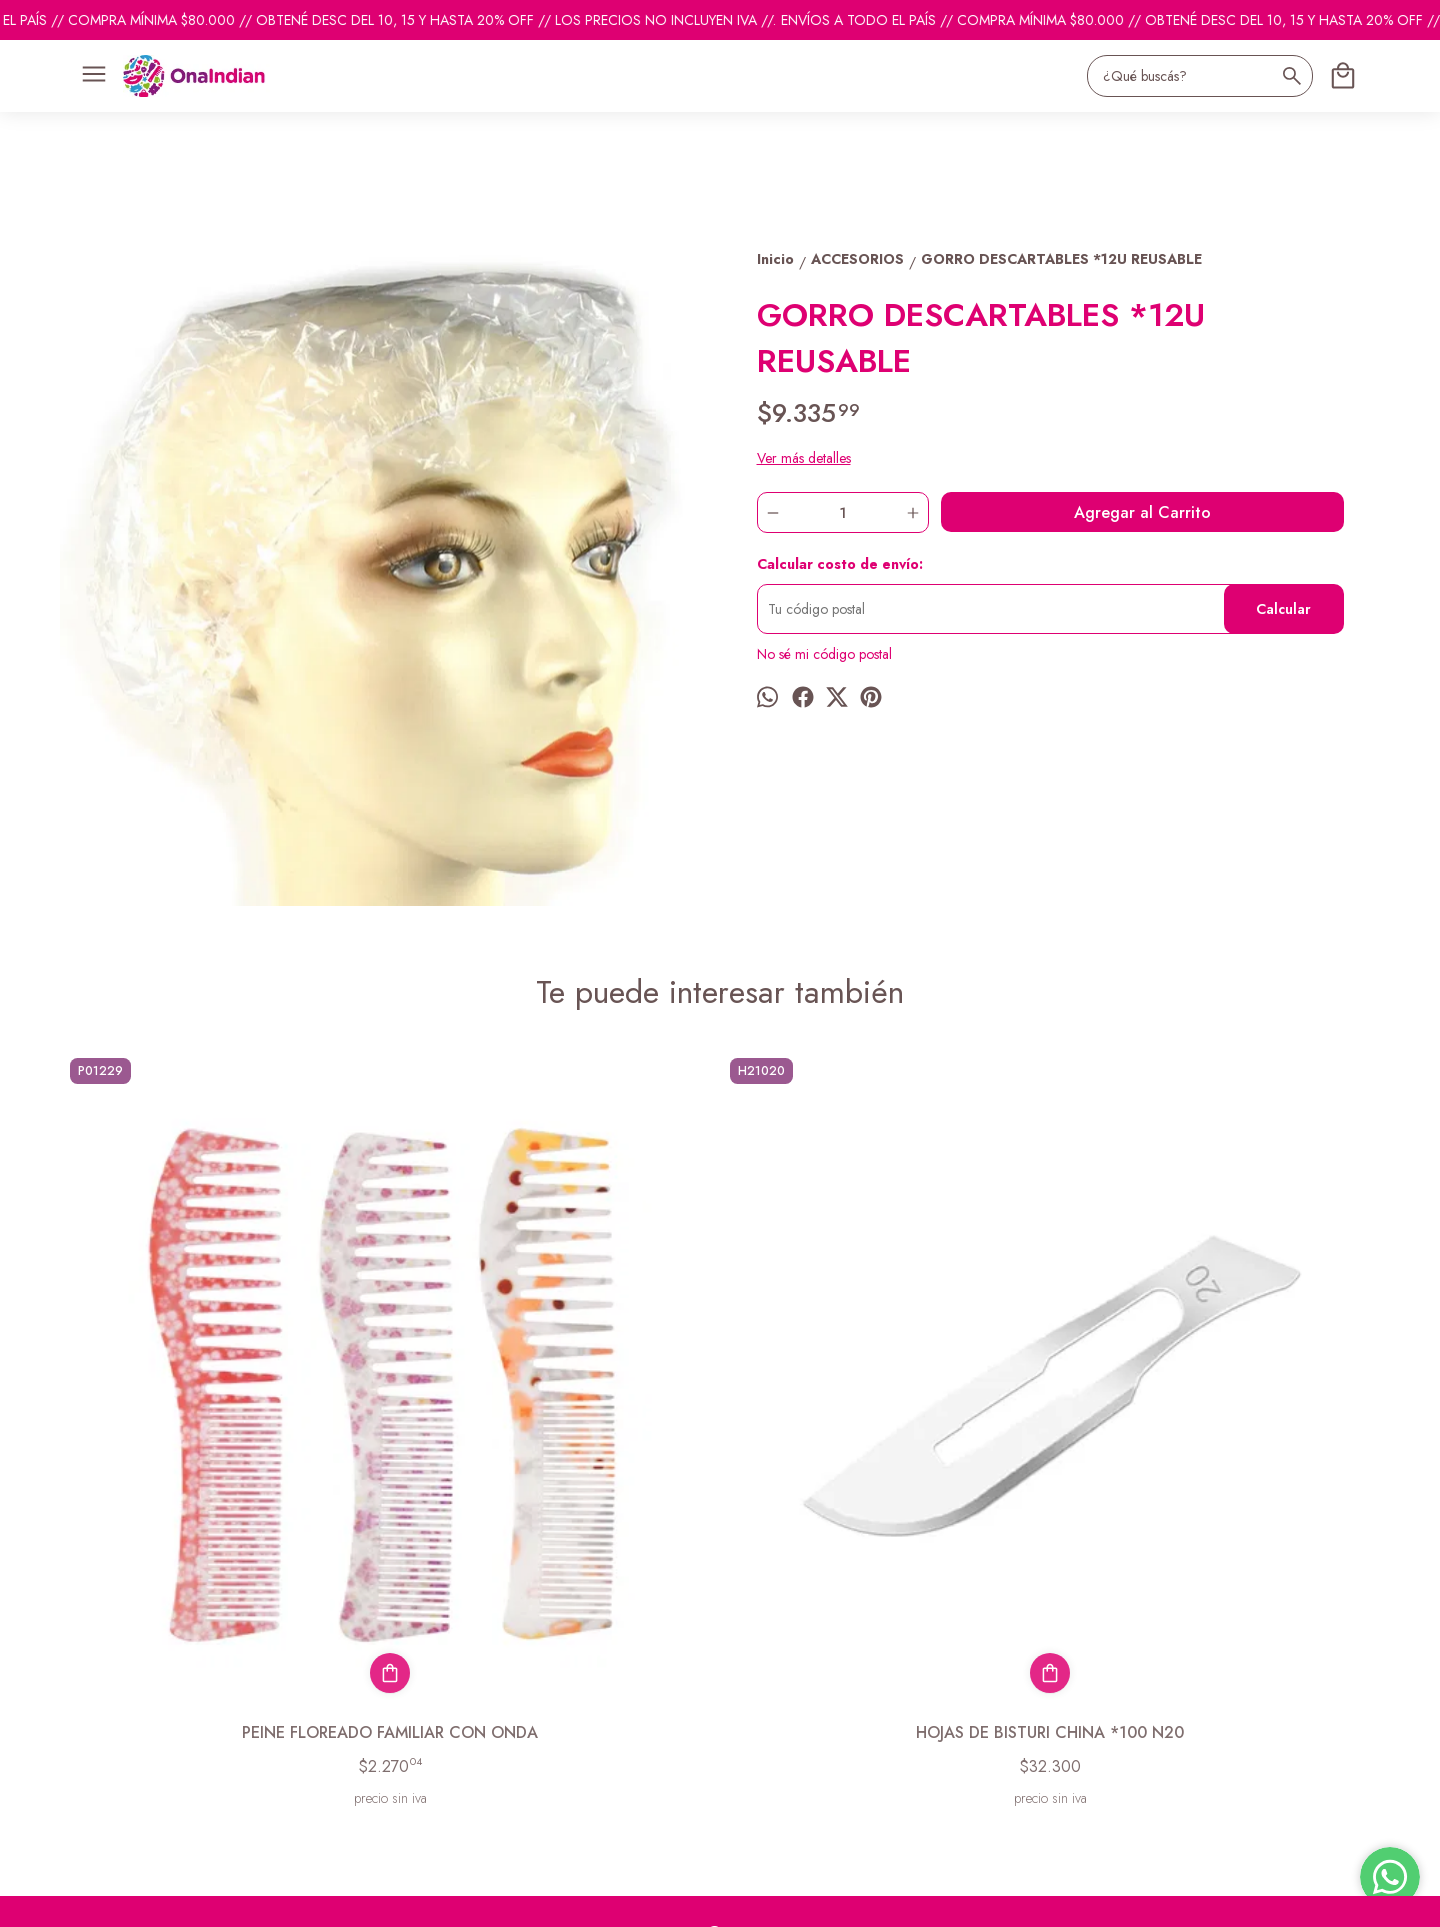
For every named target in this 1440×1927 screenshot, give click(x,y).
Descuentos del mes (117, 1742)
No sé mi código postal (824, 654)
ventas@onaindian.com (787, 1740)
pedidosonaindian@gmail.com (809, 1668)
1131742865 (758, 1704)
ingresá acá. (600, 1898)
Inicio (75, 1667)
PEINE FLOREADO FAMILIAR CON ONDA (225, 1414)
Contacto (86, 1717)
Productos (89, 1692)
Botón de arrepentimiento (693, 1898)
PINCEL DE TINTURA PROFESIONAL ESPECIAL (1215, 1414)
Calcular (1283, 609)
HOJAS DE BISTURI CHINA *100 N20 (555, 1402)
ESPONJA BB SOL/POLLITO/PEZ (885, 1402)
